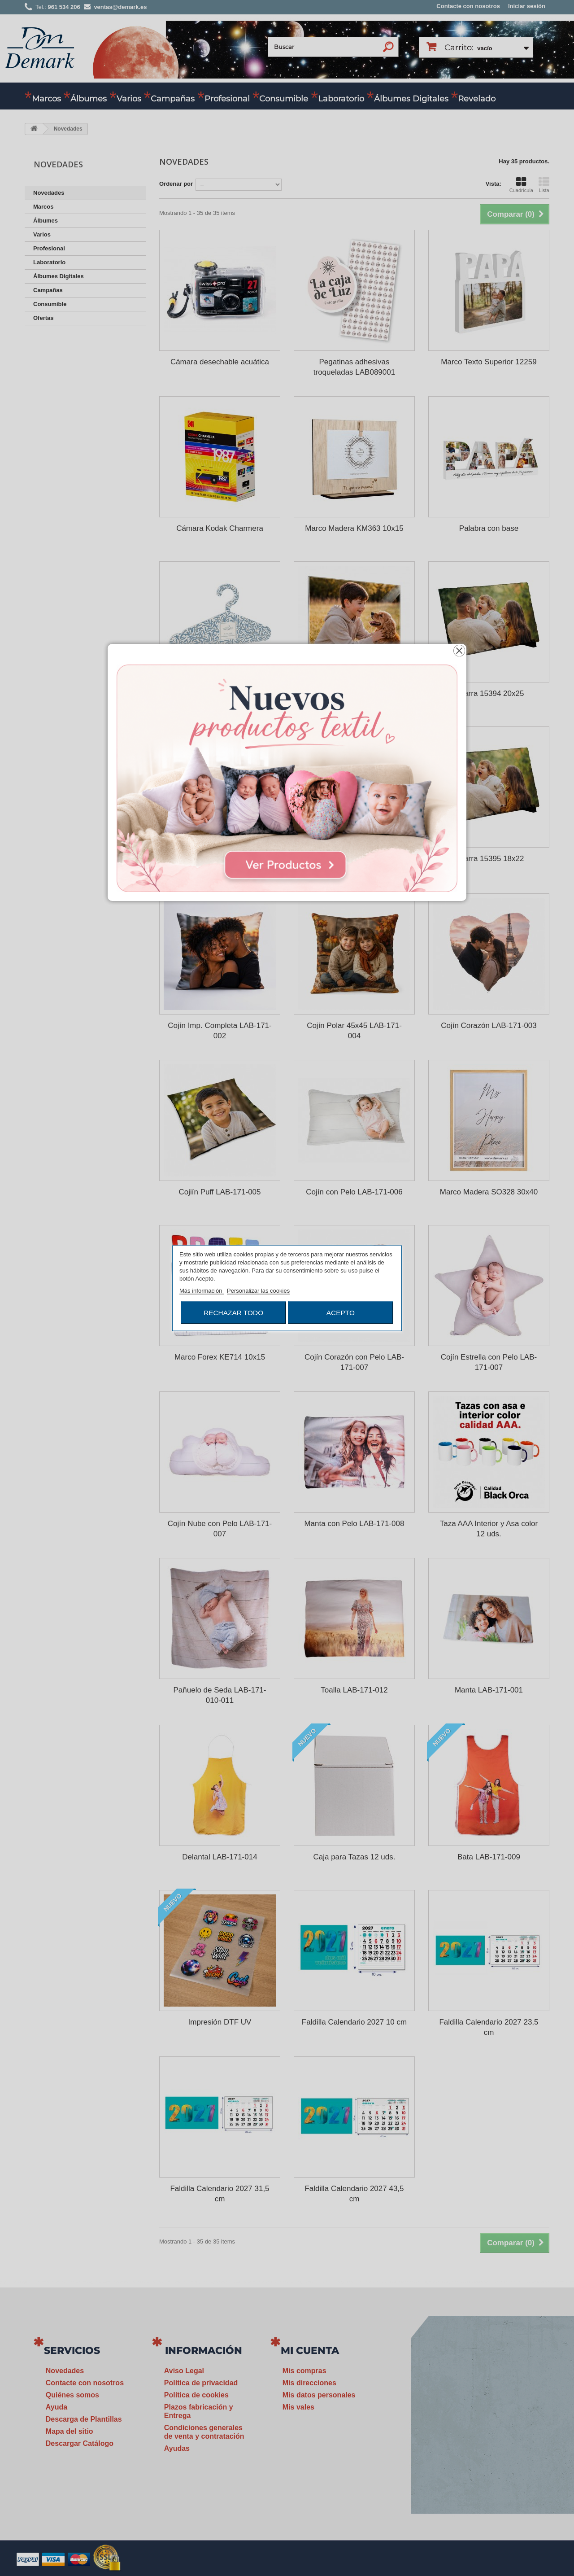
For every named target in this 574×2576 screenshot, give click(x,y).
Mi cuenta (310, 2350)
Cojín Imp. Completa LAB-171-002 (220, 1030)
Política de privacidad (201, 2383)
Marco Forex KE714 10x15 (219, 1357)
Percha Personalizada (220, 693)
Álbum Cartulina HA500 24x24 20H (220, 863)
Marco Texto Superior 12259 (488, 362)
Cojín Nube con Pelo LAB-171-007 (220, 1528)
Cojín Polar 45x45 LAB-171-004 (354, 1030)
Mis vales (298, 2407)
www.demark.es (488, 2467)
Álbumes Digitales (411, 99)
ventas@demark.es (478, 2450)
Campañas (173, 99)
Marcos (46, 99)
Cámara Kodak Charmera (219, 528)
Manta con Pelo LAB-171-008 (354, 1523)
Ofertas (43, 318)
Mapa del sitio (69, 2431)
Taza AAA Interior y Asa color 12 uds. (489, 1528)
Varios (129, 99)
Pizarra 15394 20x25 (489, 693)
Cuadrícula (521, 185)
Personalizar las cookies (258, 1290)
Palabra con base (488, 528)
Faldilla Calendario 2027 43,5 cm (354, 2193)
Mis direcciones (309, 2383)
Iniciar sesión (526, 6)
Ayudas (177, 2448)
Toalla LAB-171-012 (354, 1690)
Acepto (340, 1312)
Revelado (477, 99)
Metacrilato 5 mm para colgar (354, 693)
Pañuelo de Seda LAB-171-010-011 (219, 1695)
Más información (201, 1290)
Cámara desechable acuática (219, 362)
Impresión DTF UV (220, 2022)
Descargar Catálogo (79, 2443)
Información (203, 2350)
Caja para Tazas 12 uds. (354, 1857)
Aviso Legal (184, 2371)
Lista (544, 185)
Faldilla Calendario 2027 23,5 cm (488, 2027)
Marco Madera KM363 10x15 (354, 528)
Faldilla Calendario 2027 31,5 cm (219, 2193)
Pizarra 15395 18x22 (489, 858)
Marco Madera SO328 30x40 (489, 1192)
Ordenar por (176, 183)
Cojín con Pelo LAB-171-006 (354, 1192)
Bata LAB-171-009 (488, 1857)
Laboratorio (341, 99)
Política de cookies (196, 2395)
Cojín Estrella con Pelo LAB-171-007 (489, 1362)
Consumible (283, 99)
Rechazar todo (233, 1312)
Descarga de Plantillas (84, 2419)
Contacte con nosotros (468, 6)
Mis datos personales (319, 2395)
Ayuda (56, 2407)
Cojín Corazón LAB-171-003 (489, 1025)
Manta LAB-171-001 (489, 1690)
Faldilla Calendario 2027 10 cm (354, 2022)
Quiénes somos (72, 2395)
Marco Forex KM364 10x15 (354, 858)
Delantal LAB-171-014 (219, 1857)
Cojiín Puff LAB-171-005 (219, 1192)
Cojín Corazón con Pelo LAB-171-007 (354, 1362)
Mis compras (304, 2371)
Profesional (227, 99)
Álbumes (88, 99)
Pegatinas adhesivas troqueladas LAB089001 (354, 367)
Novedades (48, 192)
